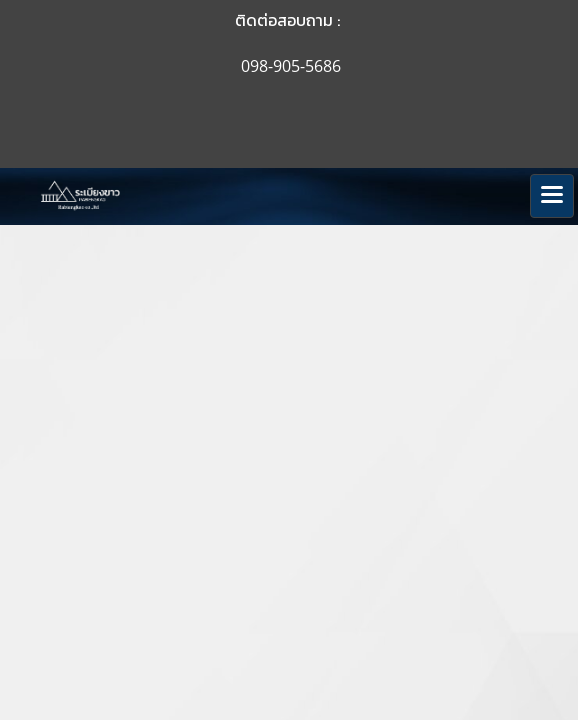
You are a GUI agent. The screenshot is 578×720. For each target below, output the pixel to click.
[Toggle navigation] (552, 196)
